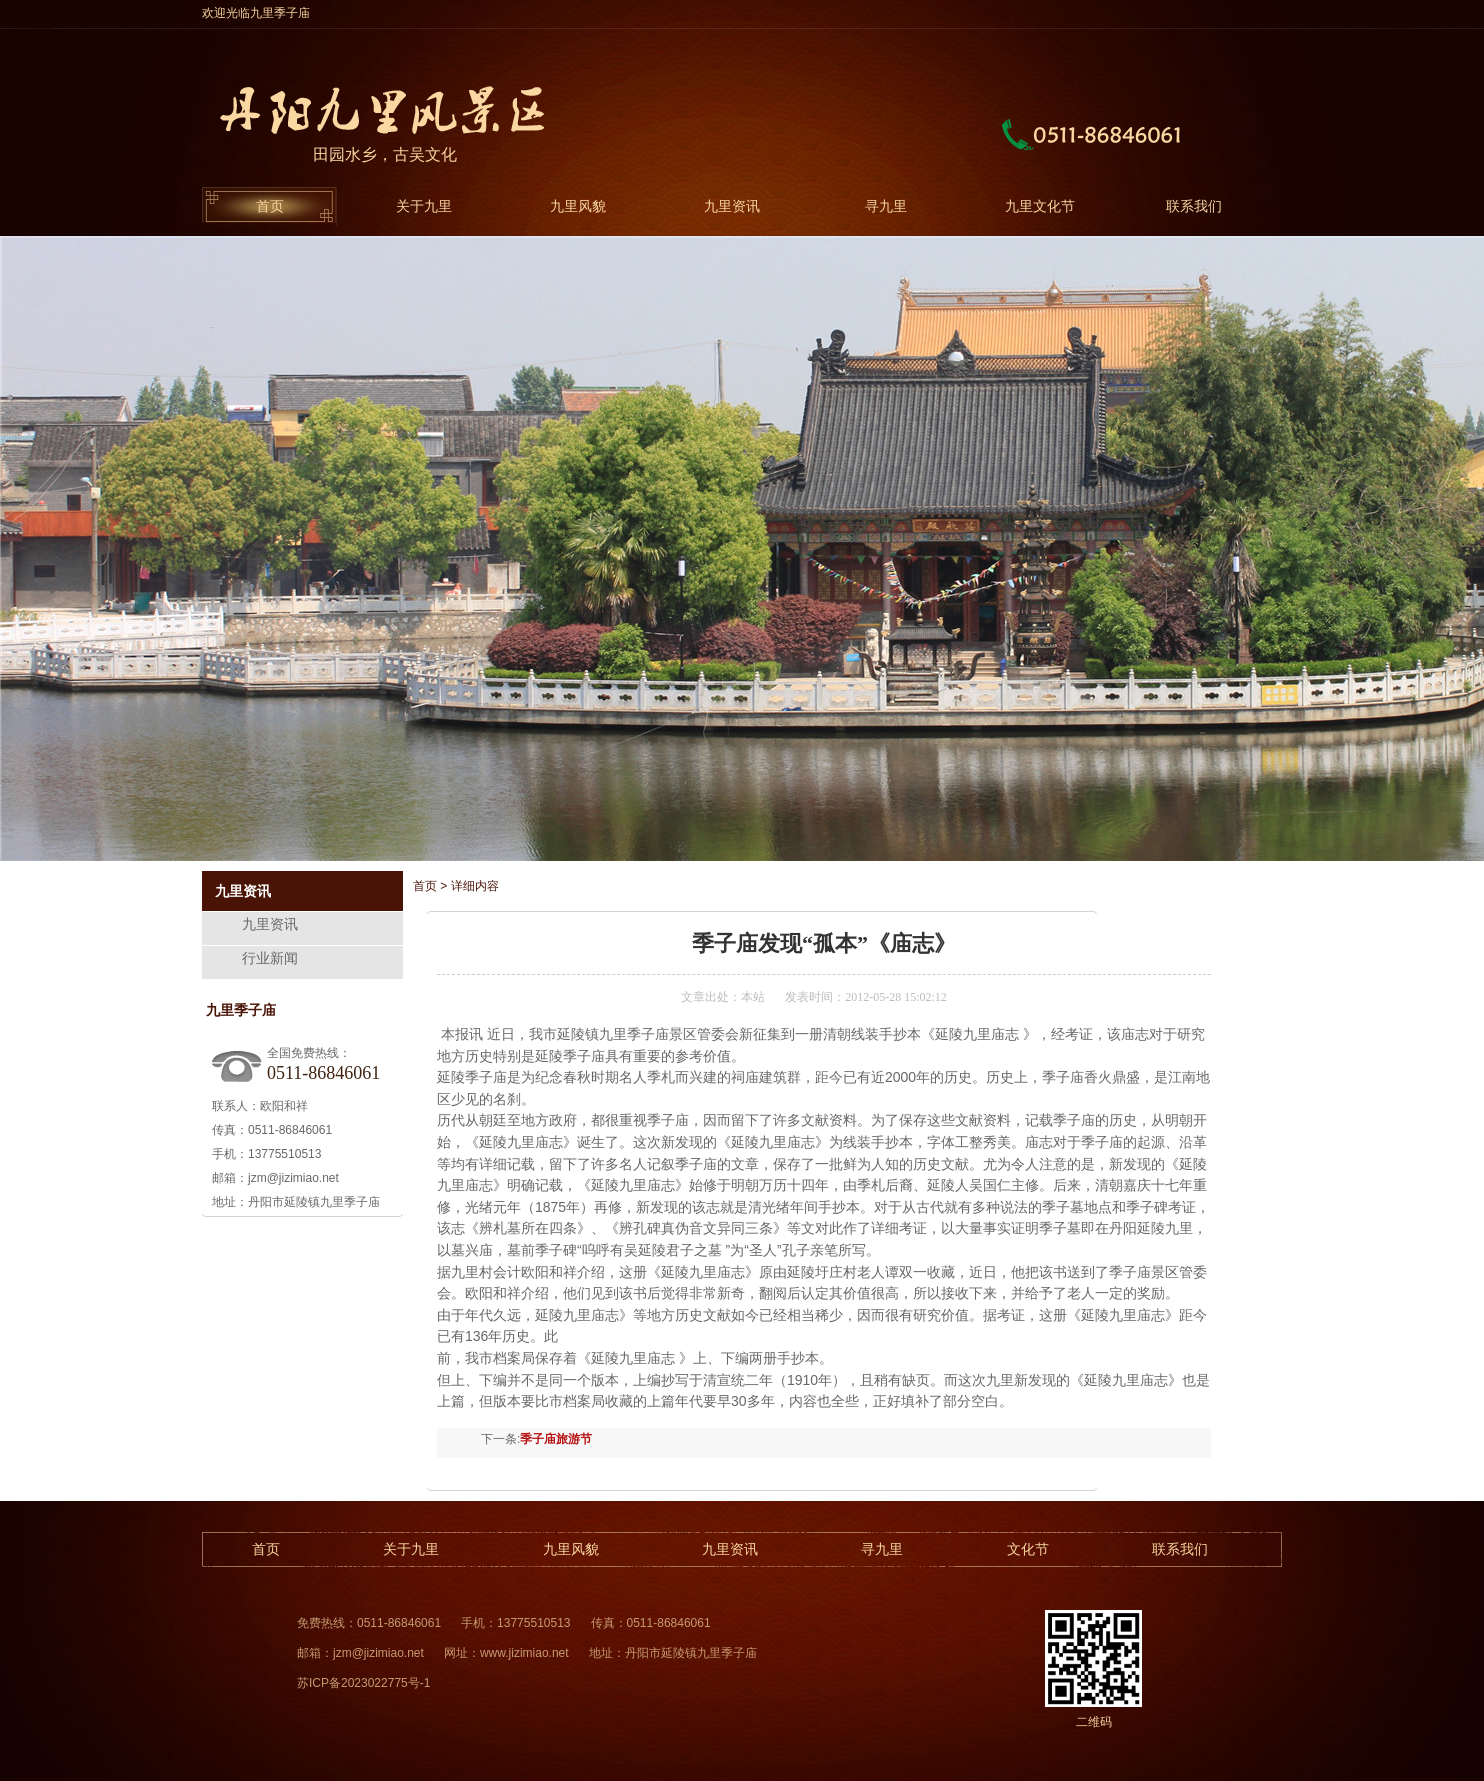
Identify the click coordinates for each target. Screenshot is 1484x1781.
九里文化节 (1040, 206)
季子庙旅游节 (556, 1439)
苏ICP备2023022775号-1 (363, 1683)
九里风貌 (578, 206)
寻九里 (886, 206)
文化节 (1028, 1549)
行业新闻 (270, 958)
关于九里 (424, 206)
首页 (270, 206)
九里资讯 (732, 206)
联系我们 (1194, 206)
